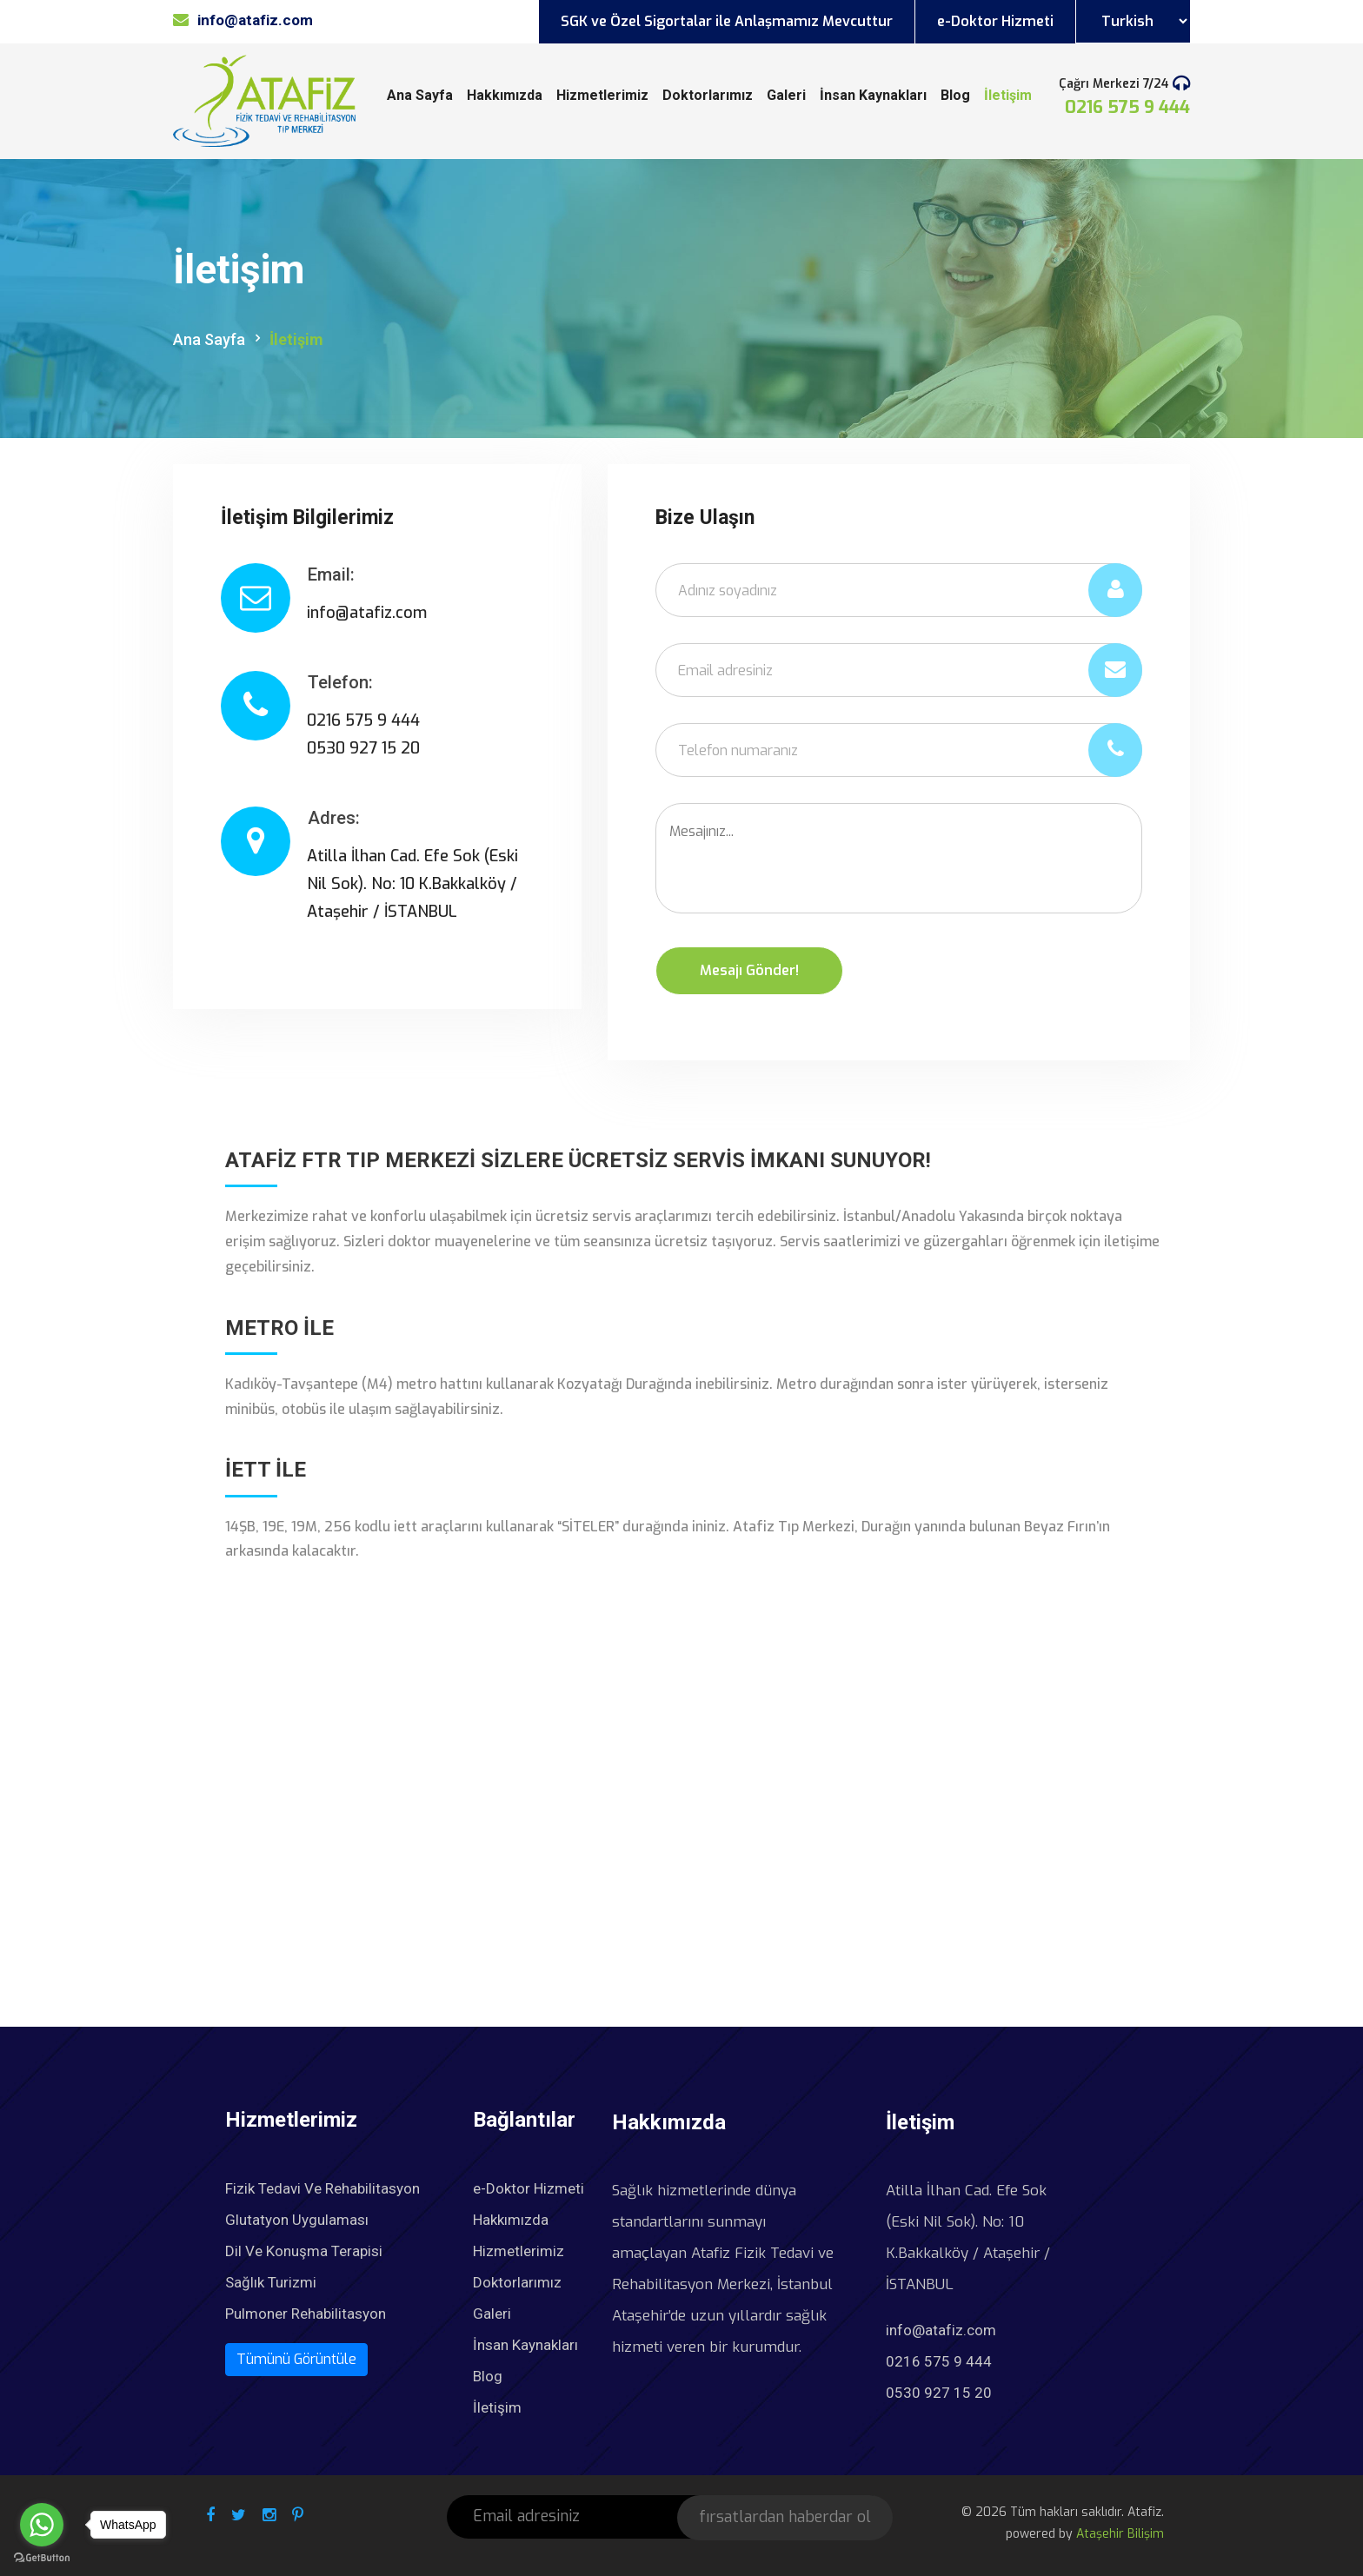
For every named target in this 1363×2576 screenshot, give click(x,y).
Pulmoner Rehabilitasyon (305, 2313)
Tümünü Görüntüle (296, 2359)
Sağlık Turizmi (270, 2282)
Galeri (786, 95)
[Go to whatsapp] (41, 2524)
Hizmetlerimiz (602, 95)
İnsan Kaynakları (873, 95)
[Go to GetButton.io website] (42, 2558)
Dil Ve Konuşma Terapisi (303, 2251)
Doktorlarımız (707, 95)
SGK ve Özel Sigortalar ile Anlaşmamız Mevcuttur (727, 21)
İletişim (1008, 95)
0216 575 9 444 (1127, 107)
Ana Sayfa (420, 95)
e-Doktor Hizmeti (995, 21)
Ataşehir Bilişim (1120, 2534)
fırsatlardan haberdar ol (785, 2516)
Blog (955, 95)
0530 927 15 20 (939, 2392)
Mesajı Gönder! (749, 970)
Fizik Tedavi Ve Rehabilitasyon (322, 2188)
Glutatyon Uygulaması (297, 2219)
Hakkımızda (504, 95)
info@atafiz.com (941, 2330)
